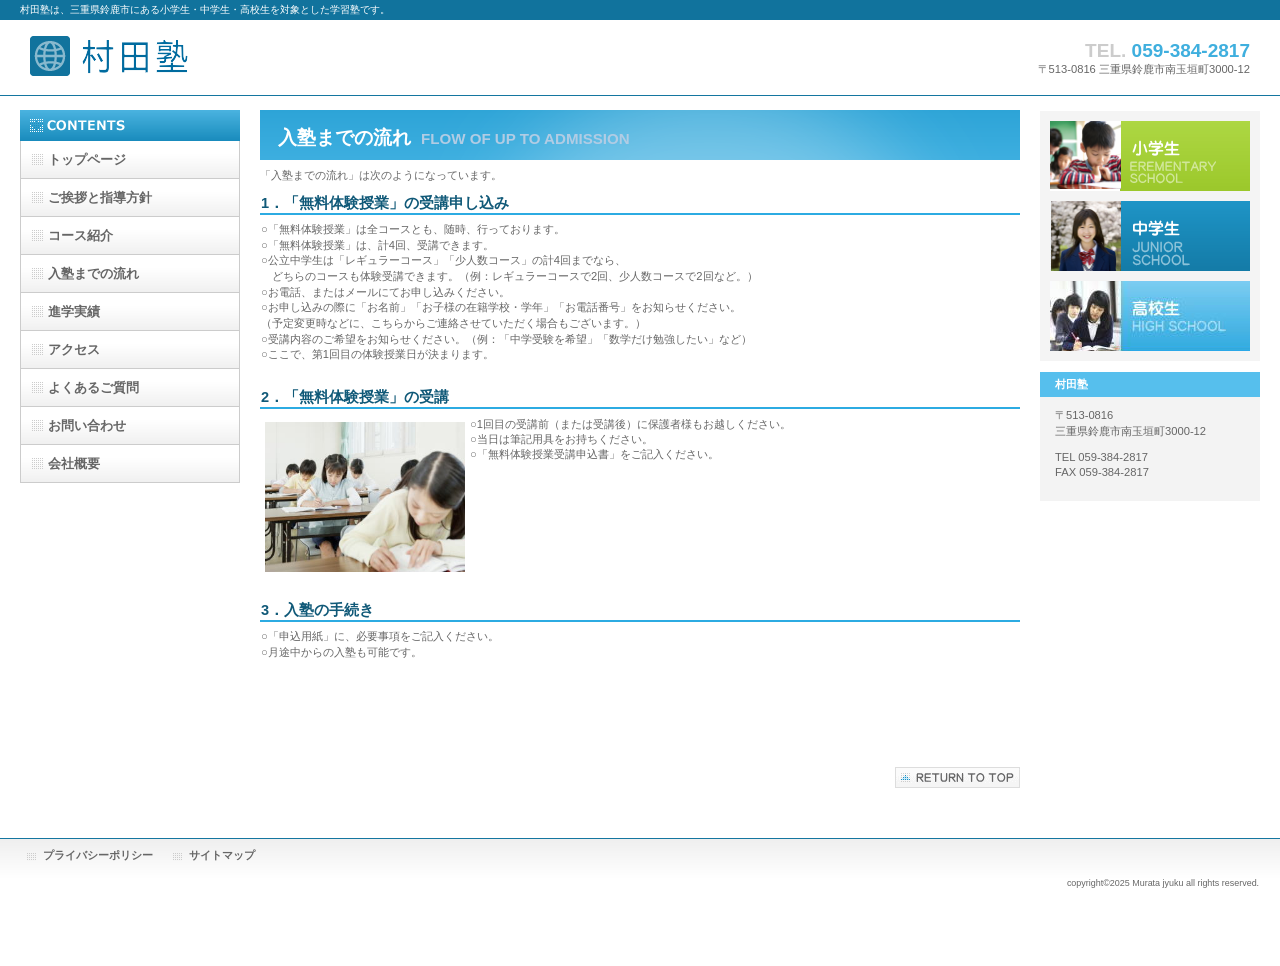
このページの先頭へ (957, 777)
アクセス (1150, 316)
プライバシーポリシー (98, 855)
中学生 (1150, 236)
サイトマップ (222, 855)
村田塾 (220, 57)
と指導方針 (100, 197)
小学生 (1150, 156)
